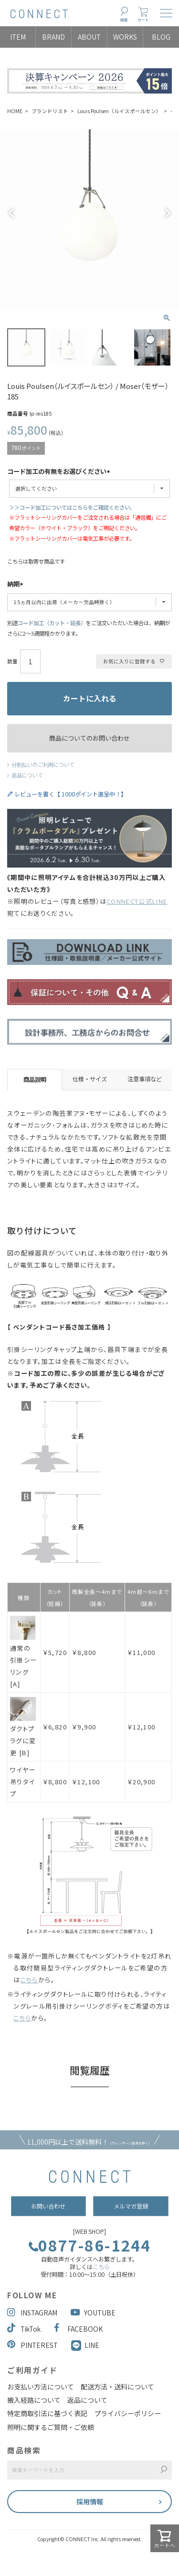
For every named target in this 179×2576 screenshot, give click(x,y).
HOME (14, 111)
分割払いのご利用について (42, 764)
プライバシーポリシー (127, 2413)
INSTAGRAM (32, 2313)
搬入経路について (34, 2400)
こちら (101, 2266)
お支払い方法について (40, 2386)
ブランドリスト (50, 111)
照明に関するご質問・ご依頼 (50, 2427)
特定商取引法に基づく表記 (47, 2413)
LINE (91, 2345)
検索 (124, 19)
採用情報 (89, 2501)
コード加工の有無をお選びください (60, 472)
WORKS (125, 37)
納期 (16, 584)
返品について (27, 775)
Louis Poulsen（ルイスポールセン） (119, 111)
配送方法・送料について (117, 2386)
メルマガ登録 (131, 2206)
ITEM (18, 37)
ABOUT (89, 37)
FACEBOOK (78, 2329)
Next (167, 213)
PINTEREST (32, 2345)
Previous (11, 213)
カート (143, 19)
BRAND (53, 37)
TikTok (24, 2329)
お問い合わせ (48, 2206)
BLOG (161, 37)
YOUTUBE (93, 2313)
